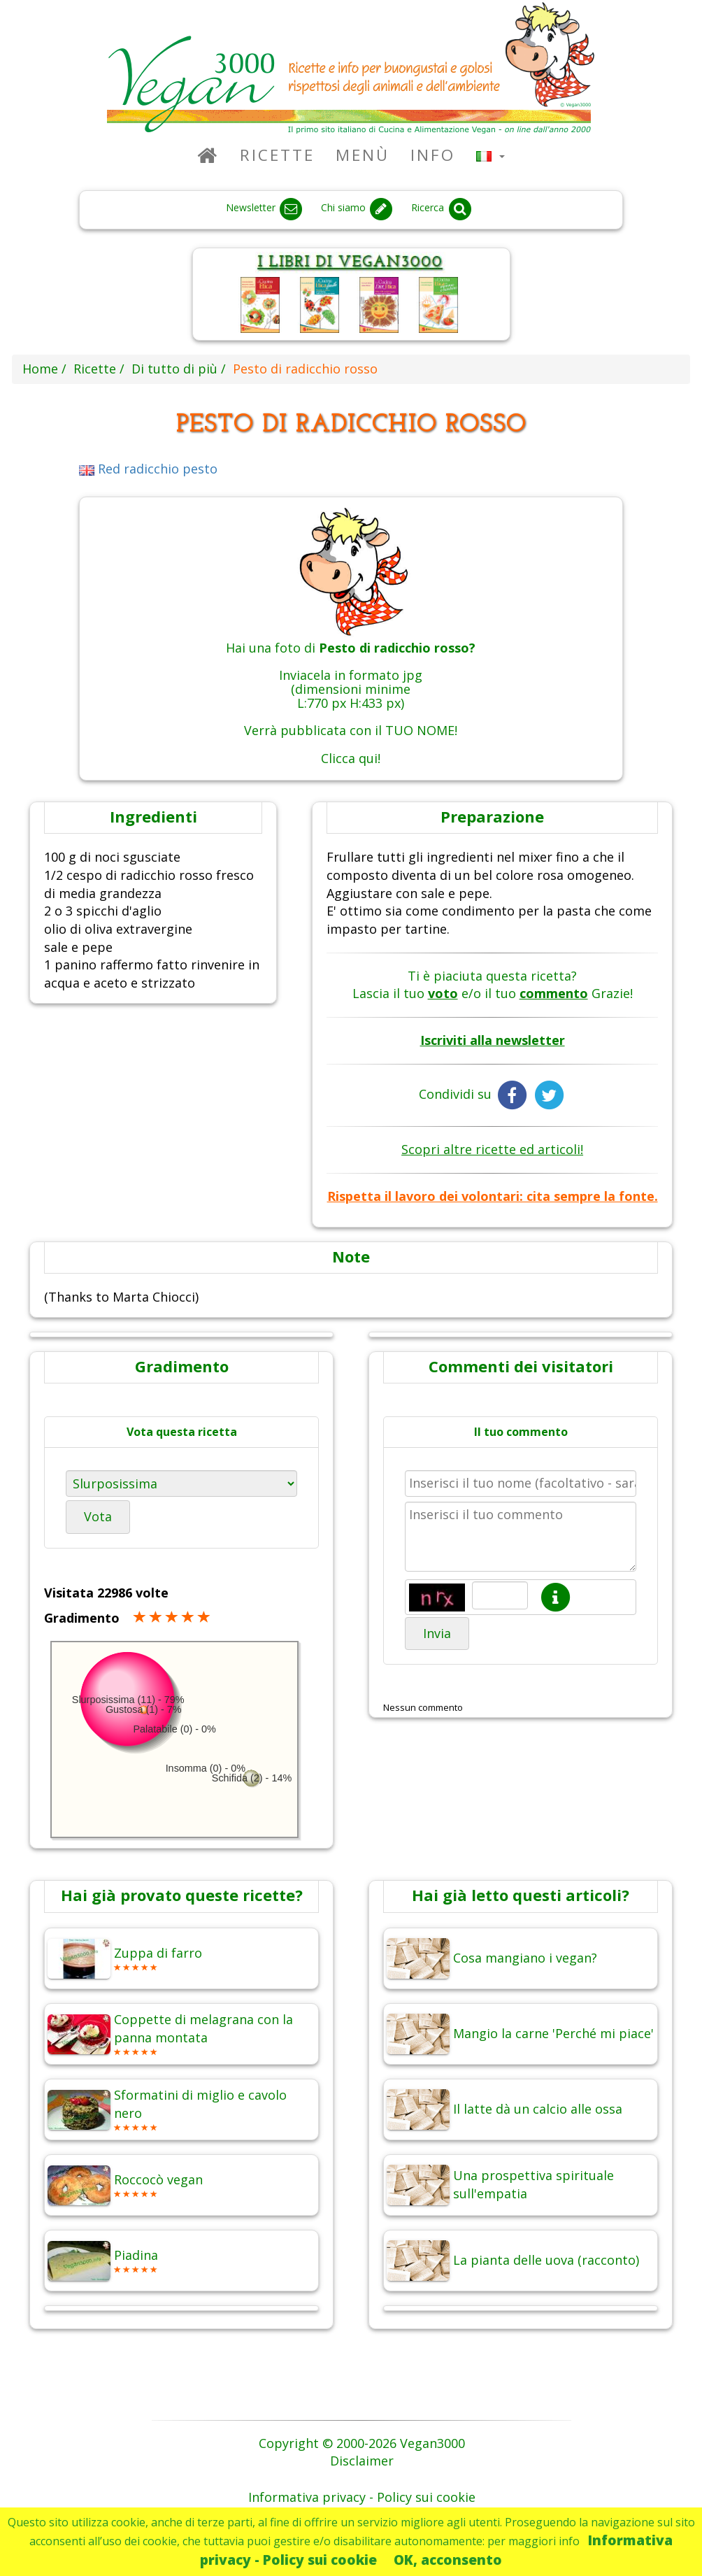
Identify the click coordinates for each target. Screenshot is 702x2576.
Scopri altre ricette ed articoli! (492, 1149)
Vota (98, 1516)
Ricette (277, 155)
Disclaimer (362, 2460)
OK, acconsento (448, 2559)
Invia (437, 1633)
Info (432, 155)
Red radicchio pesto (148, 468)
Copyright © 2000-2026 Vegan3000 (362, 2443)
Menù (362, 155)
